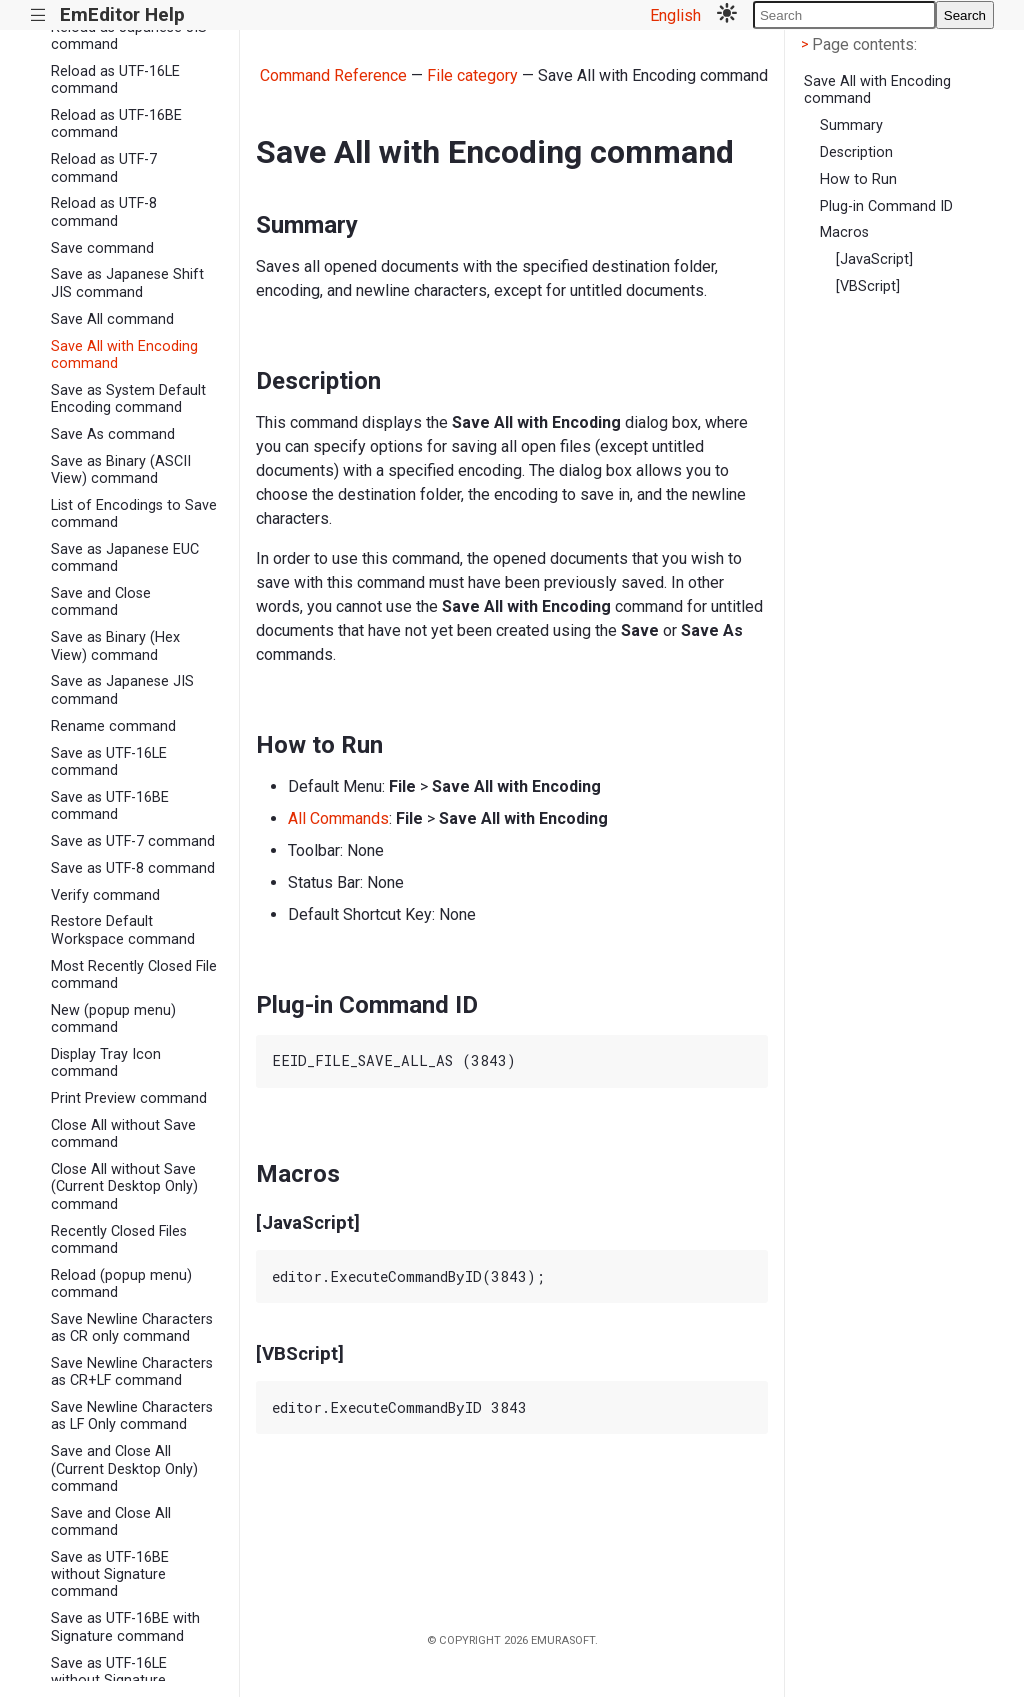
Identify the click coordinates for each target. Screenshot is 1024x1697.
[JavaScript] (874, 259)
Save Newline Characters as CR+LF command (132, 1372)
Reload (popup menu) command (121, 1284)
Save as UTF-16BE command (110, 806)
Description (856, 152)
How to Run (858, 179)
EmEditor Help (122, 14)
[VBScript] (868, 286)
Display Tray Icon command (106, 1063)
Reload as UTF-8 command (104, 212)
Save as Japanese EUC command (125, 558)
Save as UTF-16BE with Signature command (125, 1627)
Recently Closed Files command (119, 1240)
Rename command (113, 726)
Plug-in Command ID (886, 206)
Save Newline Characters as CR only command (132, 1328)
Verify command (105, 895)
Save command (102, 248)
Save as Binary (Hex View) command (115, 646)
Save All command (112, 319)
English (675, 15)
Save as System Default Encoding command (128, 399)
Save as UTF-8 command (133, 868)
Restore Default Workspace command (123, 930)
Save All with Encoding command (124, 355)
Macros (844, 232)
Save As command (113, 434)
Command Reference (333, 75)
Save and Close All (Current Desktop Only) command (124, 1469)
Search (965, 15)
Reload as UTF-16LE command (115, 80)
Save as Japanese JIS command (122, 690)
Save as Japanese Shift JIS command (127, 283)
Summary (851, 125)
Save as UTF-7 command (133, 841)
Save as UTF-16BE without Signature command (110, 1575)
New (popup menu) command (113, 1019)
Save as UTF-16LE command (109, 762)
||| (38, 15)
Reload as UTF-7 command (104, 168)
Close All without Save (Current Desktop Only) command (124, 1187)
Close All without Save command (123, 1134)
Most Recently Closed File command (134, 975)
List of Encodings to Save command (134, 514)
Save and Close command (101, 602)
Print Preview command (129, 1098)
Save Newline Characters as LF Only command (132, 1416)
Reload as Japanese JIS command (129, 36)
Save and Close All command (111, 1522)
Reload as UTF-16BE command (116, 124)
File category (472, 75)
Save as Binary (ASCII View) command (121, 470)
